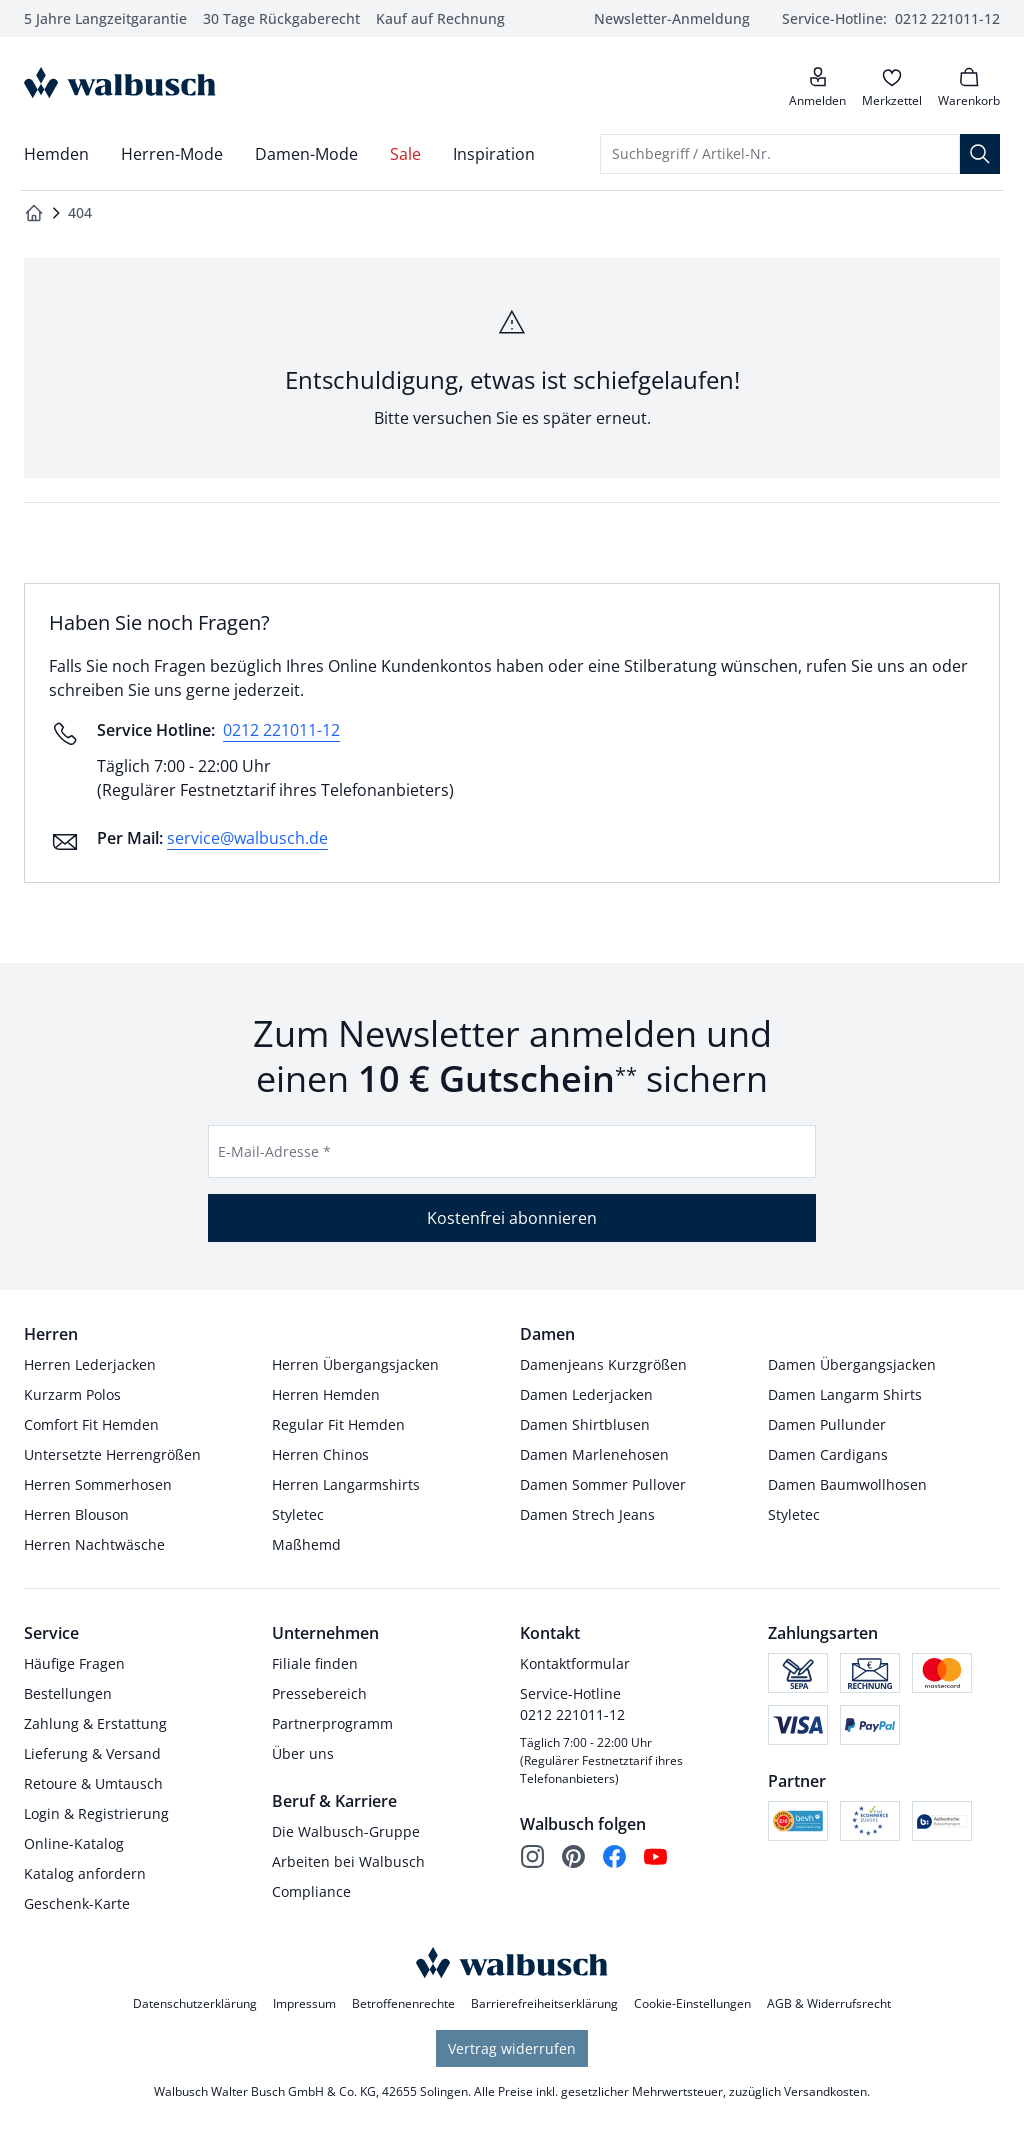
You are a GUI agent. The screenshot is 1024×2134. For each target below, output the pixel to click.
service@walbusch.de (247, 838)
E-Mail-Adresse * (274, 1151)
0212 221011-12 (281, 730)
